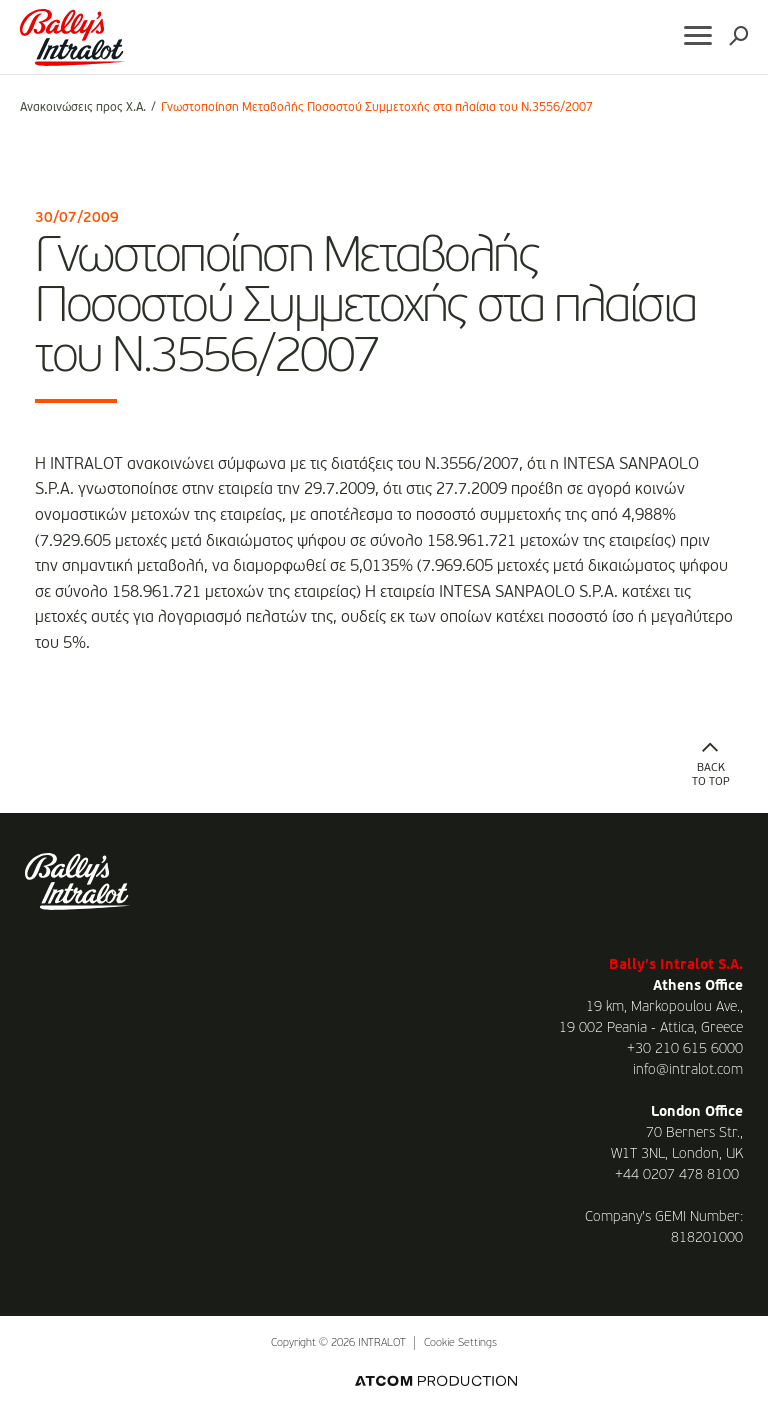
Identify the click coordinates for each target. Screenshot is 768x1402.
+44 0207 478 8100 (677, 1175)
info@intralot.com (688, 1070)
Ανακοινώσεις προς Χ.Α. (83, 108)
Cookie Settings (460, 1343)
